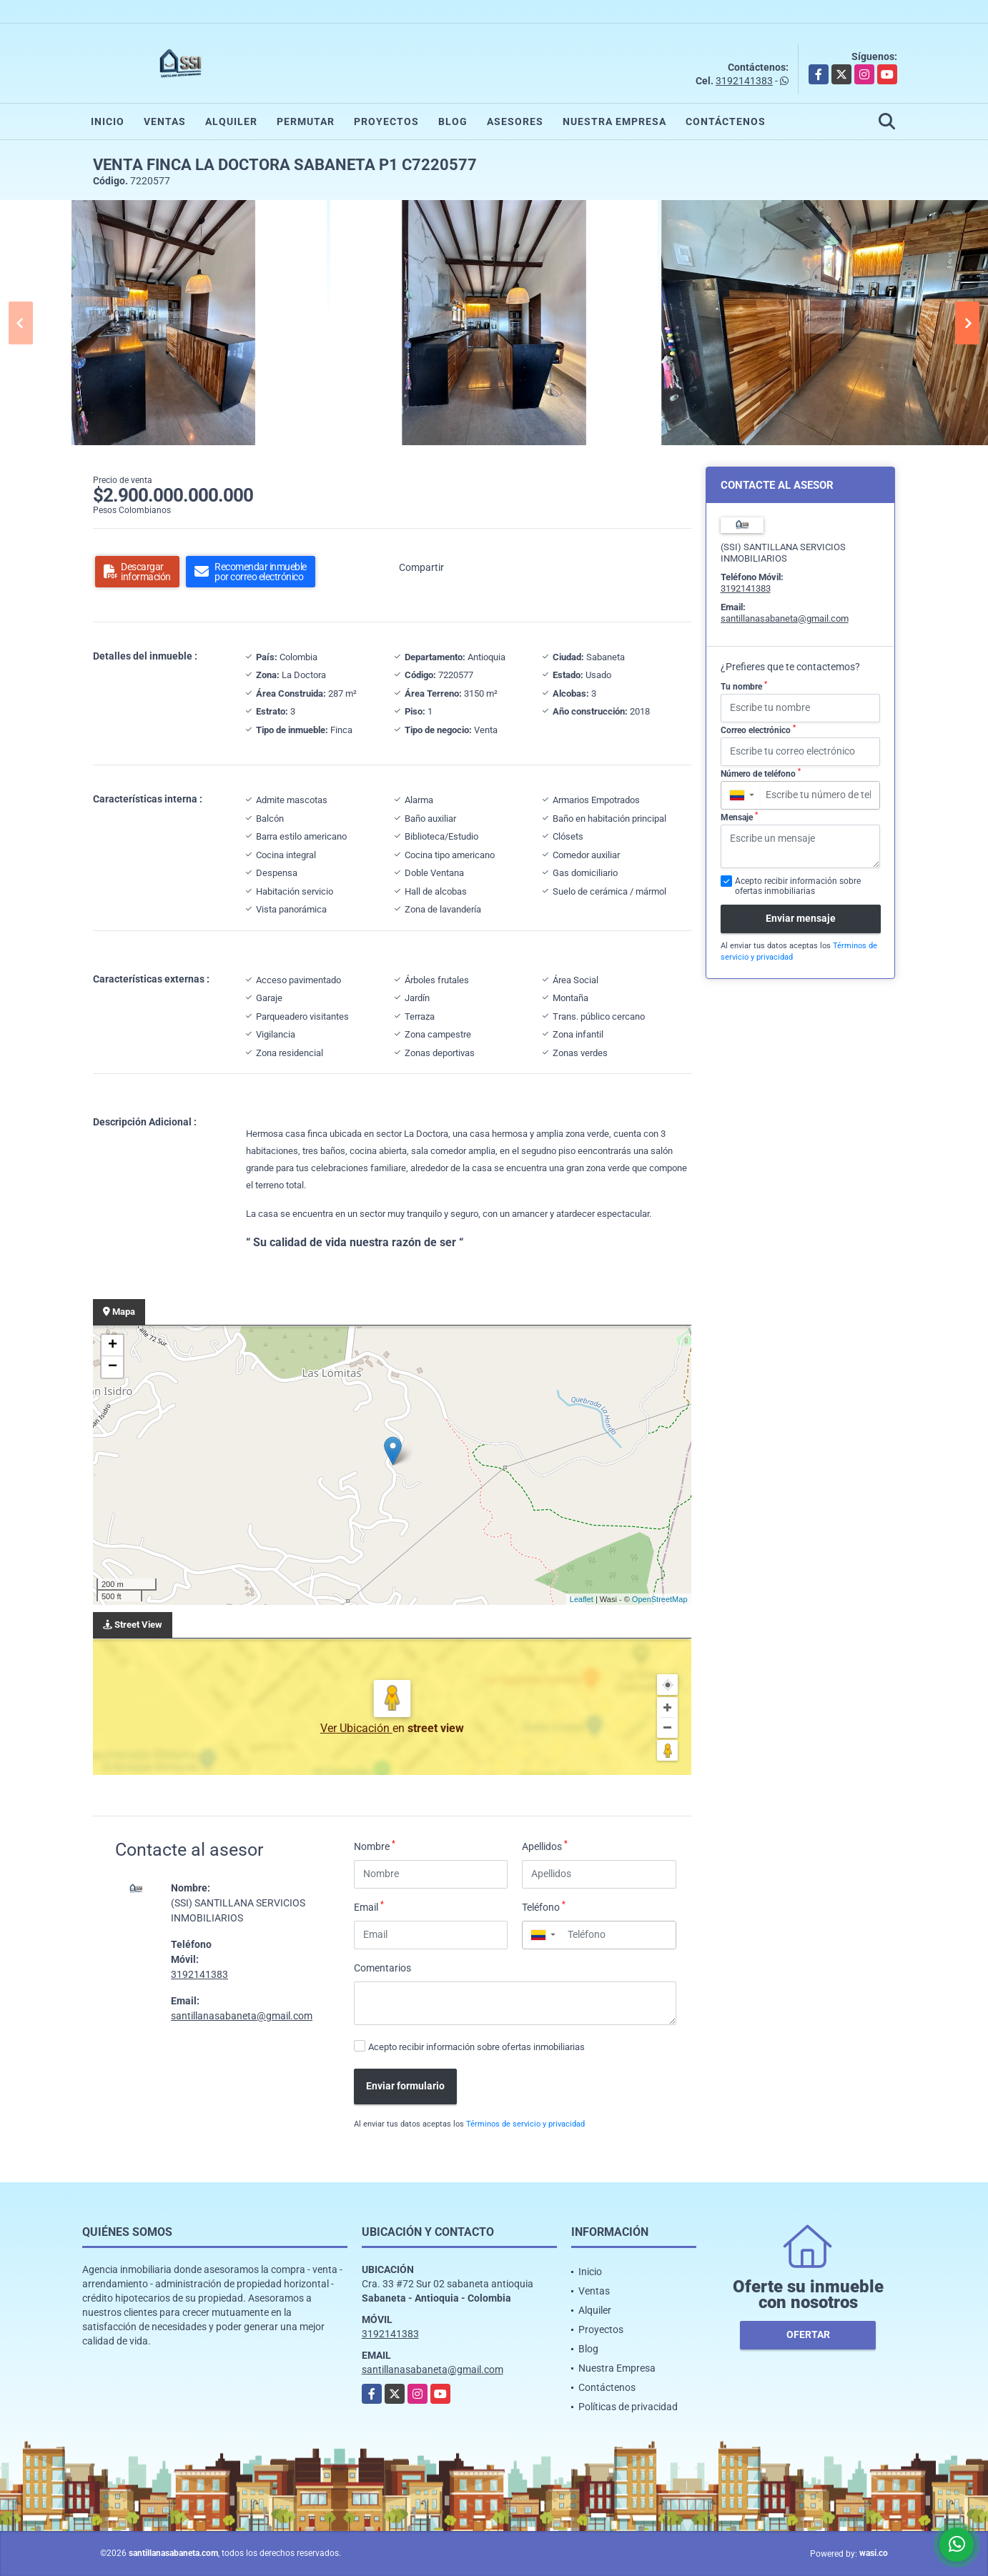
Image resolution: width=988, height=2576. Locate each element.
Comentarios (382, 1968)
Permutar (306, 121)
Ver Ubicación (356, 1728)
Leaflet (581, 1599)
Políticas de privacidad (628, 2406)
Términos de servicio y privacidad (525, 2124)
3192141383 (744, 80)
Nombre (374, 1845)
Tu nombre (744, 686)
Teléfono (543, 1906)
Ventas (165, 121)
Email (369, 1906)
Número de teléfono (761, 773)
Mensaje (739, 816)
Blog (453, 121)
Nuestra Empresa (614, 121)
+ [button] (112, 1345)
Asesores (515, 121)
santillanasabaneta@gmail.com (241, 2015)
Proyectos (386, 121)
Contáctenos (726, 121)
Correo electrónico (758, 729)
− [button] (112, 1367)
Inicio (107, 121)
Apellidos (545, 1845)
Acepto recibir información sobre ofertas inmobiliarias (476, 2047)
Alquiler (231, 121)
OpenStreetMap (660, 1599)
